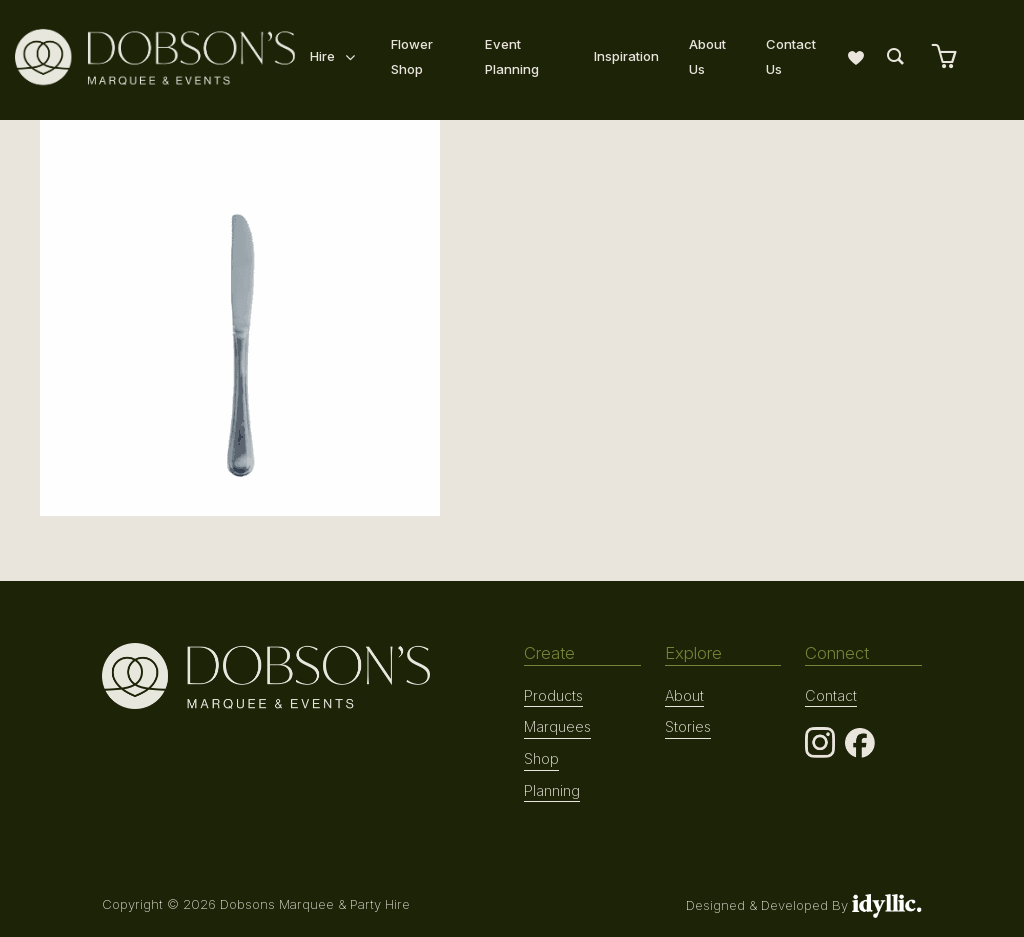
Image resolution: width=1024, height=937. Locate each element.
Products (553, 695)
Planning (552, 789)
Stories (688, 726)
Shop (541, 757)
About (684, 695)
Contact (830, 695)
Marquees (557, 726)
